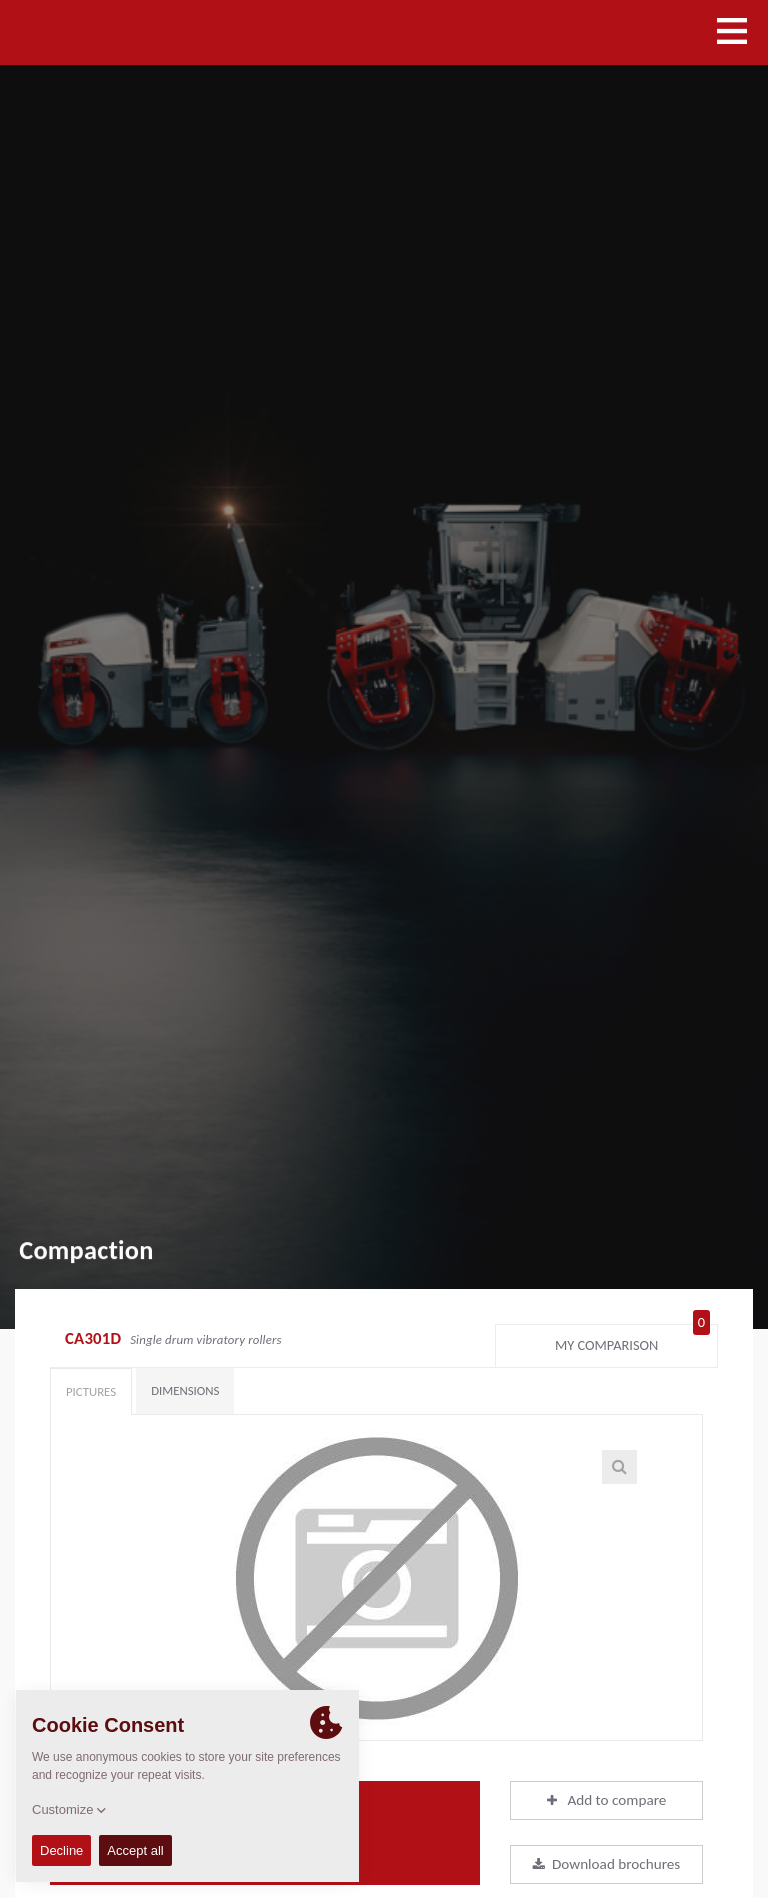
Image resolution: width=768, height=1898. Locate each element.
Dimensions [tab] (185, 1390)
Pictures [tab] (91, 1391)
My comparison (632, 1341)
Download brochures (606, 1864)
